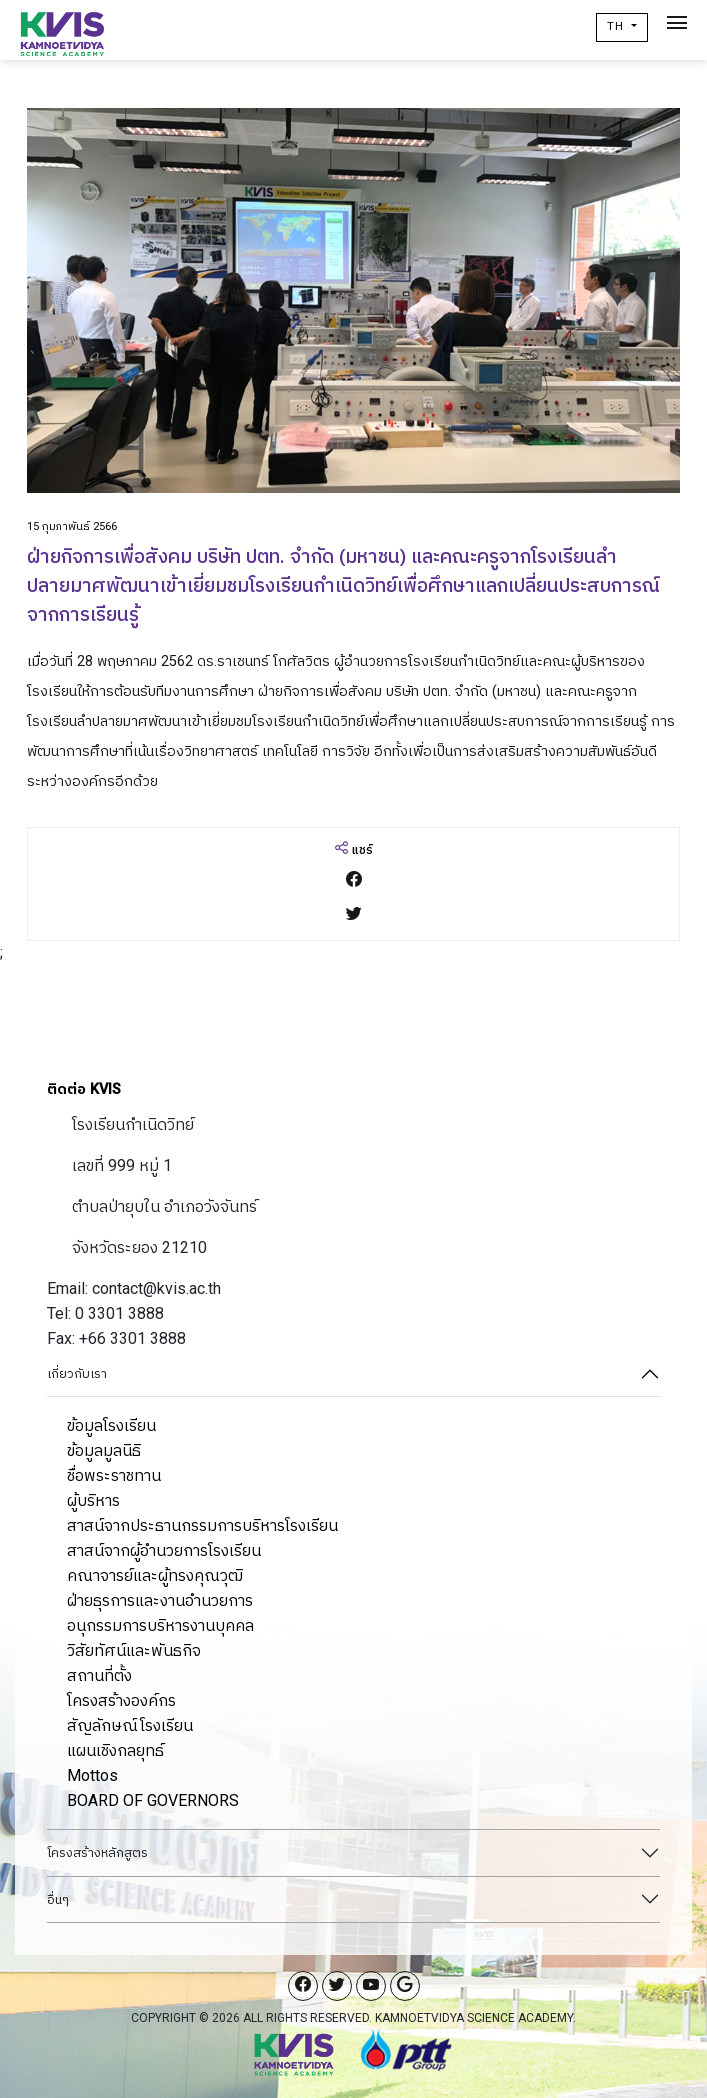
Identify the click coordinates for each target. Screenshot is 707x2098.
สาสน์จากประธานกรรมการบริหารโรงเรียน (202, 1525)
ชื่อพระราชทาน (114, 1475)
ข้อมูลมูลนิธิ (104, 1450)
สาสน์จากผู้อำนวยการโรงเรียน (164, 1550)
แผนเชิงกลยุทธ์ (115, 1750)
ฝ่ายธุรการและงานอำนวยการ (160, 1600)
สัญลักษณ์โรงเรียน (130, 1725)
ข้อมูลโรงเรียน (111, 1425)
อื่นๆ (58, 1899)
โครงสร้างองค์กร (121, 1700)
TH (617, 26)
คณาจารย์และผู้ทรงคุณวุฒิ (155, 1575)
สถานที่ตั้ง (99, 1675)
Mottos (92, 1775)
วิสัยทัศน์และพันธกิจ (134, 1650)
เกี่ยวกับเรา (77, 1373)
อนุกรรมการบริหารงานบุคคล (160, 1625)
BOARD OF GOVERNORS (153, 1800)
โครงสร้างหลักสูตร (97, 1852)
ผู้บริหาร (93, 1500)
